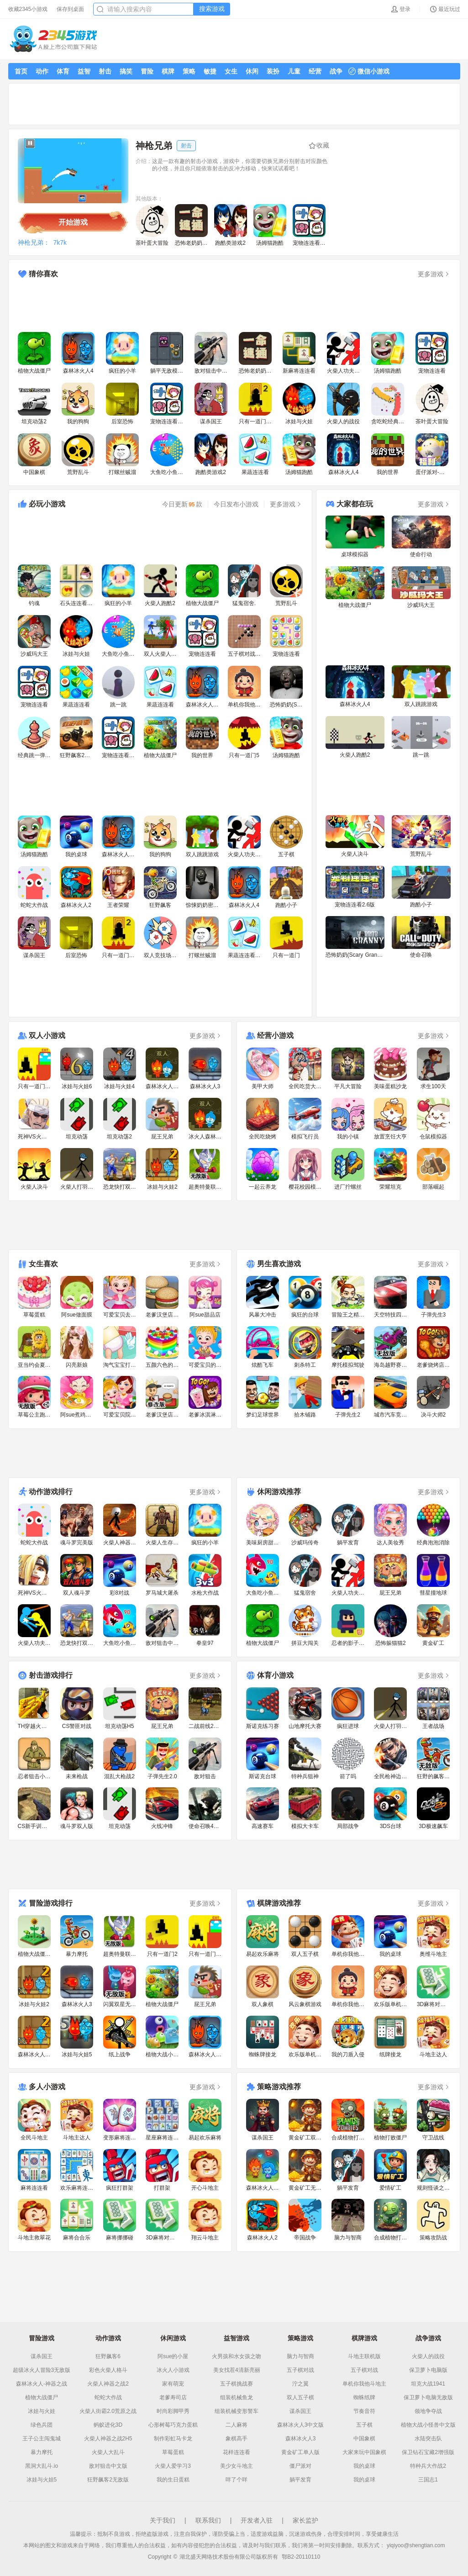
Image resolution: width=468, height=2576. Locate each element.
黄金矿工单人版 (300, 2452)
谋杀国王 (42, 2356)
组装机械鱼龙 (236, 2397)
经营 (315, 71)
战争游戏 (428, 2338)
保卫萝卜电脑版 (428, 2370)
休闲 (252, 71)
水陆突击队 (428, 2438)
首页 (21, 71)
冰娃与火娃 (41, 2411)
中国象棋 (364, 2438)
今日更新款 (182, 504)
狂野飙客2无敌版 (108, 2479)
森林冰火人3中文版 (300, 2425)
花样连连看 (236, 2452)
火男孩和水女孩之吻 (236, 2356)
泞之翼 (300, 2384)
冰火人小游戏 (173, 2370)
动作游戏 (108, 2338)
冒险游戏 (41, 2338)
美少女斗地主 (236, 2466)
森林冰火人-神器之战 (41, 2384)
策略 (189, 71)
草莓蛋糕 (173, 2452)
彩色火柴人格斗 (108, 2370)
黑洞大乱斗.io (41, 2466)
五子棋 (364, 2425)
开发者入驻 (257, 2520)
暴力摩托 (42, 2452)
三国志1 (428, 2479)
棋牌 (168, 71)
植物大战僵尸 (41, 2397)
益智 (84, 71)
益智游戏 (236, 2338)
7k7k (60, 242)
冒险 (147, 71)
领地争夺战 (428, 2411)
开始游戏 (73, 222)
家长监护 (305, 2520)
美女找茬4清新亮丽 (236, 2370)
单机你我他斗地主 (364, 2384)
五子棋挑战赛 (236, 2384)
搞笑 (126, 71)
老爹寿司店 (173, 2397)
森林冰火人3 (300, 2438)
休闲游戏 (173, 2338)
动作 (42, 71)
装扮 (273, 71)
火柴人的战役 (428, 2356)
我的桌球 (364, 2466)
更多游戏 (434, 274)
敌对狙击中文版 (108, 2466)
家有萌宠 (173, 2384)
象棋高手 (236, 2438)
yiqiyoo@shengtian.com (416, 2545)
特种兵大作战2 (428, 2466)
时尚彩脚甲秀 (173, 2411)
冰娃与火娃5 (41, 2479)
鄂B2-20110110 (301, 2557)
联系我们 (208, 2520)
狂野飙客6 (108, 2356)
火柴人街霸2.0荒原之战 (108, 2411)
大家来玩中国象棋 (364, 2452)
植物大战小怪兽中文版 (428, 2425)
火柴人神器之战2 (108, 2384)
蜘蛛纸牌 (364, 2397)
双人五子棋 (300, 2397)
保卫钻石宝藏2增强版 (428, 2452)
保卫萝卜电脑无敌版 (428, 2397)
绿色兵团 (42, 2425)
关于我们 (162, 2520)
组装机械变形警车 (236, 2411)
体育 (63, 71)
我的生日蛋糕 (173, 2479)
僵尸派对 (300, 2466)
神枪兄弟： (34, 242)
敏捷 (210, 71)
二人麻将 (236, 2425)
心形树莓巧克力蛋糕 (173, 2425)
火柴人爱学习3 (173, 2466)
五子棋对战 (300, 2370)
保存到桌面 (70, 9)
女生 (231, 71)
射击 (105, 71)
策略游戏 (300, 2338)
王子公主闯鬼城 (41, 2438)
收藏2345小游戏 (28, 9)
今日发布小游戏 (236, 504)
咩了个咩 (236, 2479)
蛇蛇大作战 (108, 2397)
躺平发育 (300, 2479)
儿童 (294, 71)
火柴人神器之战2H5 (108, 2438)
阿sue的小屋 (173, 2356)
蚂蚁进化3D (108, 2425)
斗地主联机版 (364, 2356)
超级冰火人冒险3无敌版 (42, 2370)
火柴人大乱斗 (108, 2452)
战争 (336, 71)
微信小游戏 (368, 71)
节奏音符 (364, 2411)
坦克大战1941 (428, 2384)
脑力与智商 (300, 2356)
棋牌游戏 (364, 2338)
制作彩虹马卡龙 (173, 2438)
